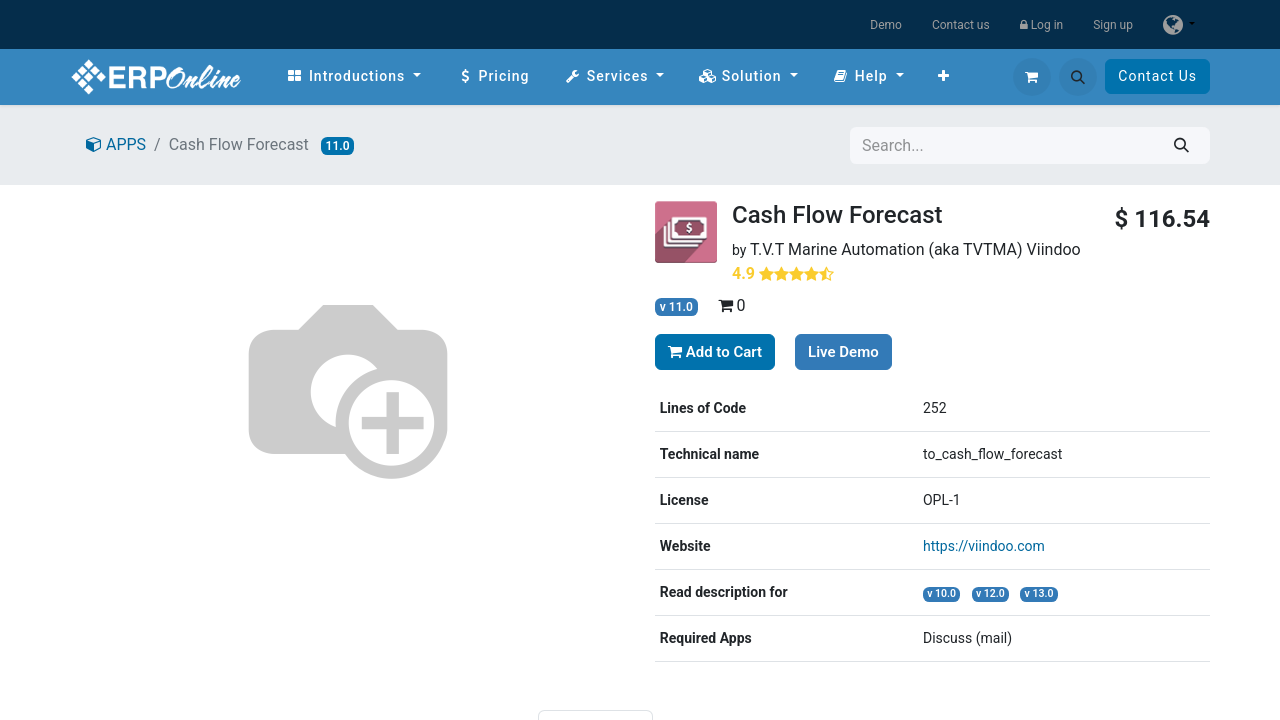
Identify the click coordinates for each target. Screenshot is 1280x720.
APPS (116, 144)
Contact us (961, 25)
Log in (1042, 25)
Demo (886, 25)
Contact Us (1157, 76)
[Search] (1181, 145)
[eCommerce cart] (1032, 77)
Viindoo (1054, 249)
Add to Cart (715, 352)
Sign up (1113, 25)
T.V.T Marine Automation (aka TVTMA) (886, 249)
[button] (1078, 77)
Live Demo (843, 352)
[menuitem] (353, 76)
